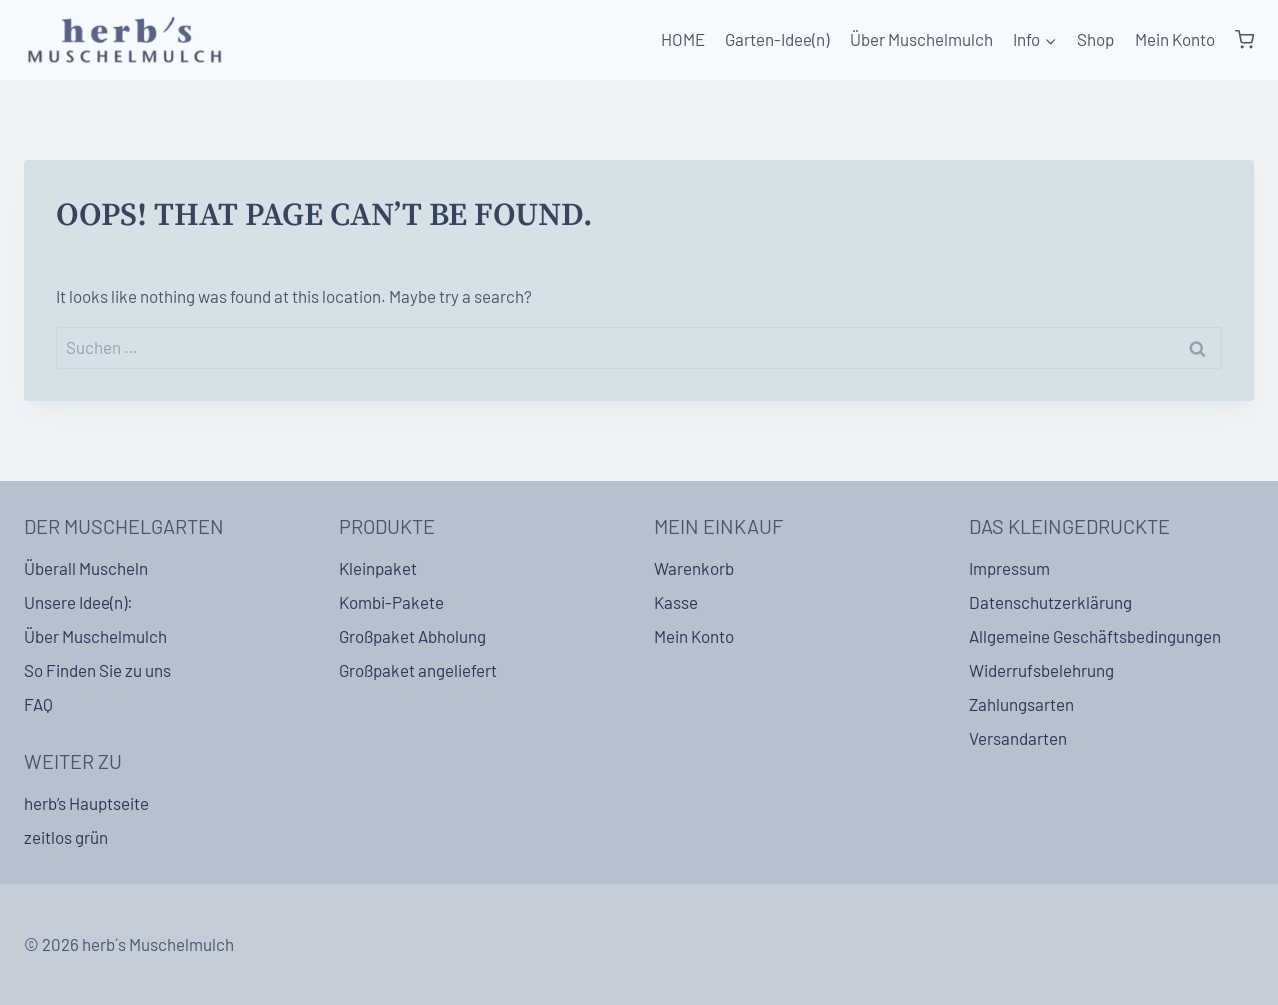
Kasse (676, 602)
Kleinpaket (378, 568)
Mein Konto (1175, 39)
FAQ (38, 704)
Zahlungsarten (1021, 704)
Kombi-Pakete (391, 602)
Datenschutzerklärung (1050, 602)
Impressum (1009, 568)
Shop (1095, 39)
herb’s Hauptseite (86, 803)
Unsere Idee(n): (78, 602)
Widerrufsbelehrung (1041, 670)
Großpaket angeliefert (418, 670)
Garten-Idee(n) (777, 39)
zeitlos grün (66, 837)
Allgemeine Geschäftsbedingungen (1095, 636)
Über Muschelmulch (921, 39)
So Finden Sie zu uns (97, 670)
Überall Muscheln (86, 568)
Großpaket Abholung (412, 636)
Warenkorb (694, 568)
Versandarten (1018, 738)
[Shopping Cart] (1244, 40)
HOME (683, 39)
